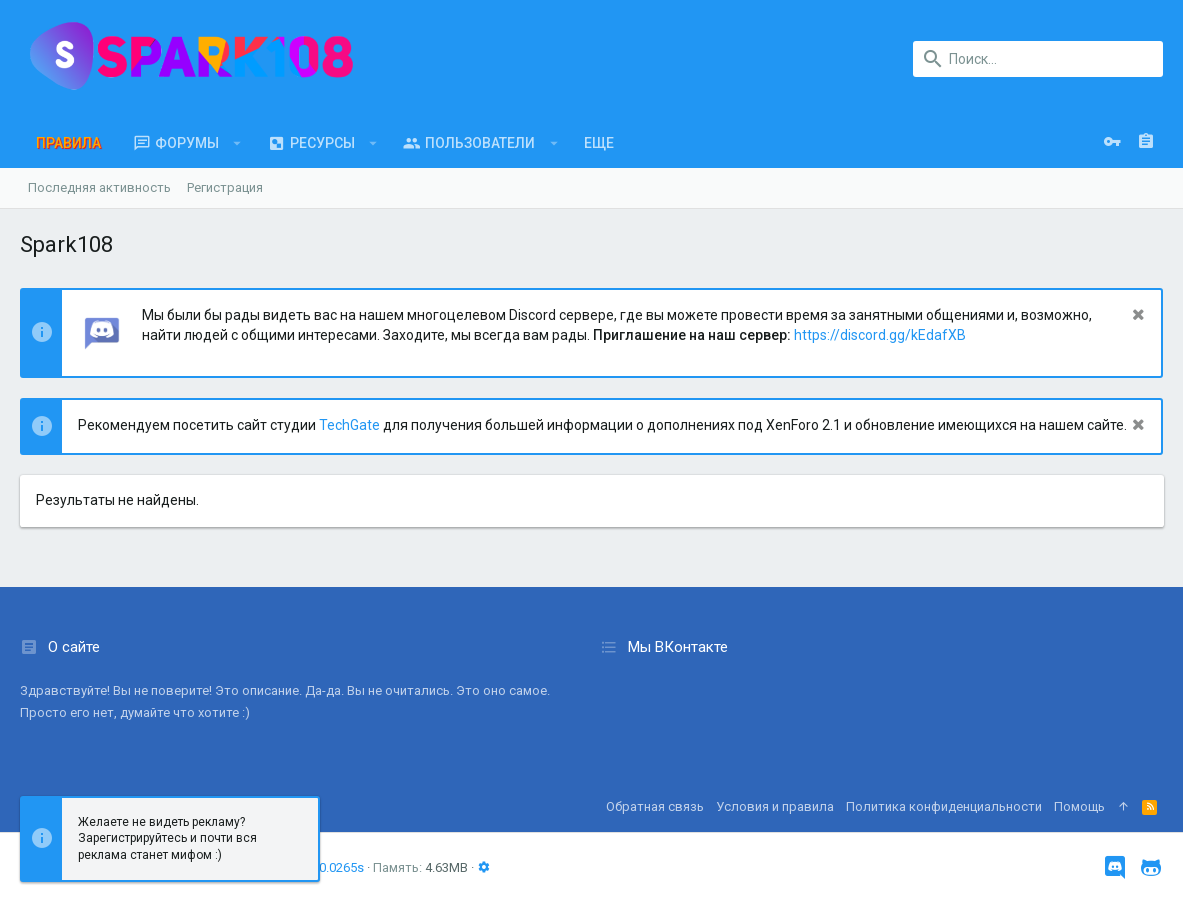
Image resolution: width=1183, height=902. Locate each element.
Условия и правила (775, 806)
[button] (237, 143)
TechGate (349, 425)
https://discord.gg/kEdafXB (880, 335)
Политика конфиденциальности (944, 806)
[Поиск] (1038, 59)
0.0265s (341, 867)
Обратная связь (655, 806)
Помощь (1079, 806)
